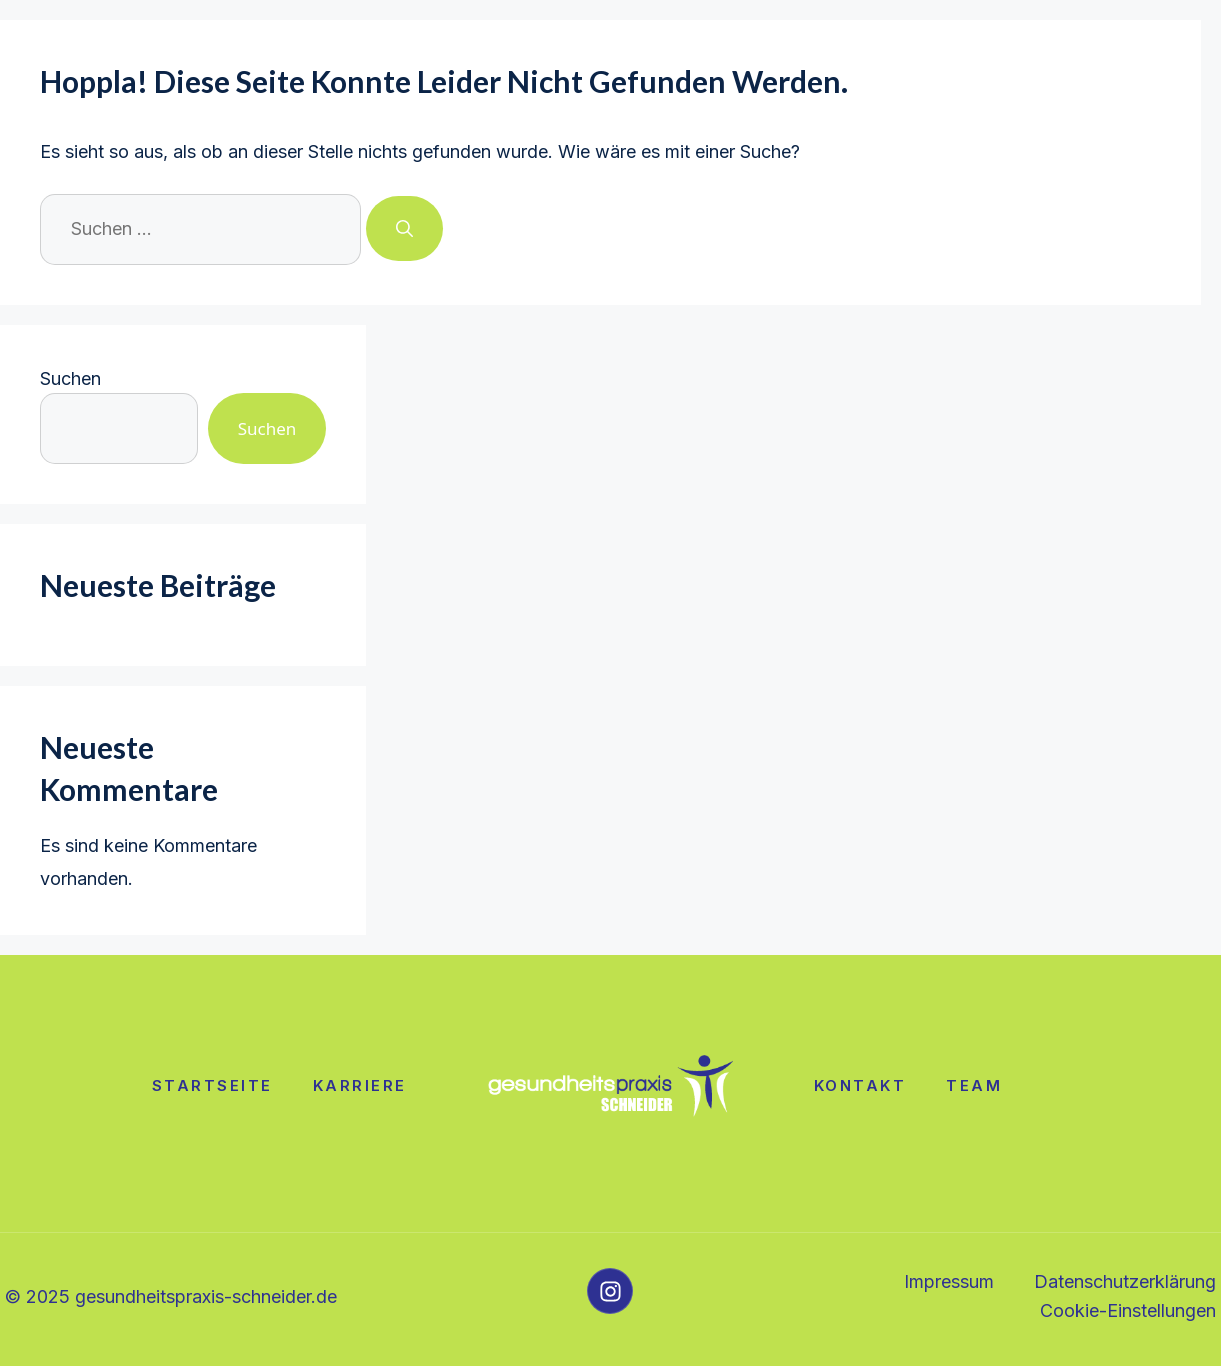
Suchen (70, 378)
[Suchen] (404, 229)
